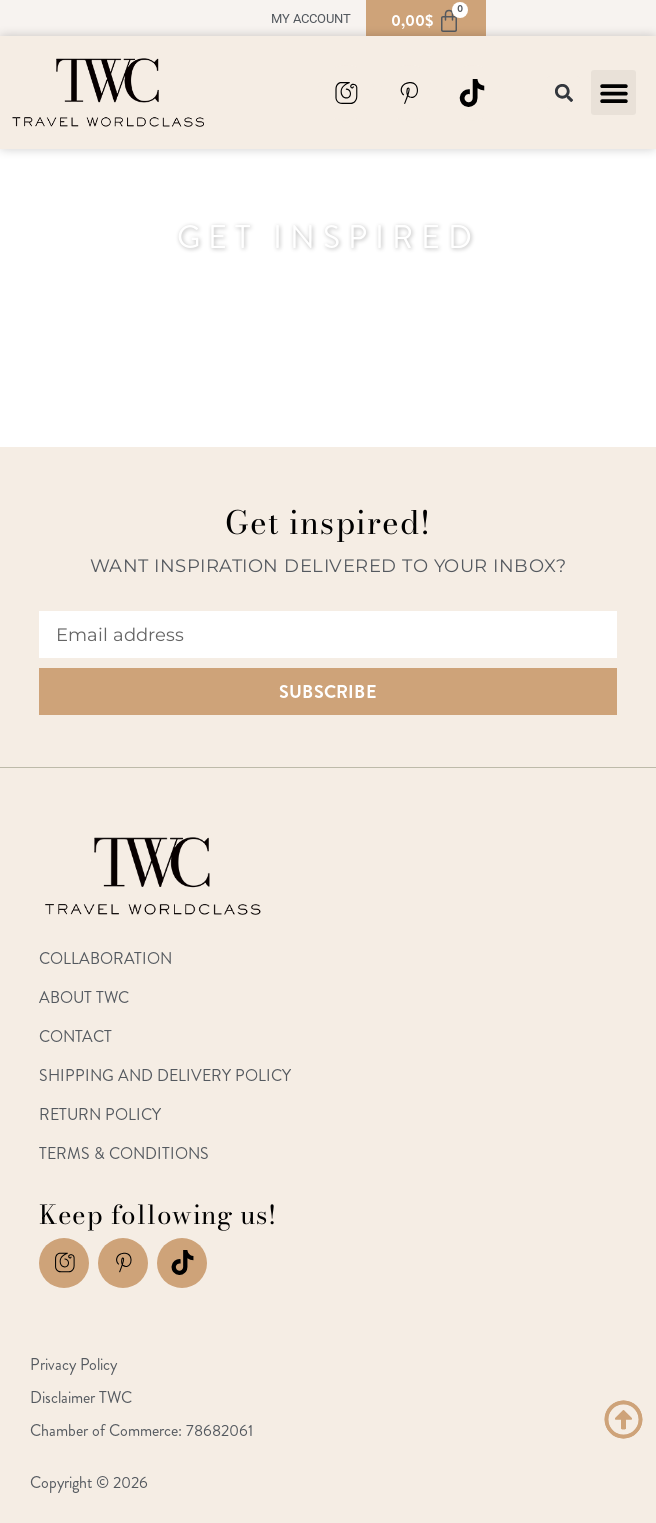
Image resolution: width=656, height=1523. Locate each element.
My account (311, 18)
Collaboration (105, 958)
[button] (613, 92)
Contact (75, 1036)
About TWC (84, 997)
